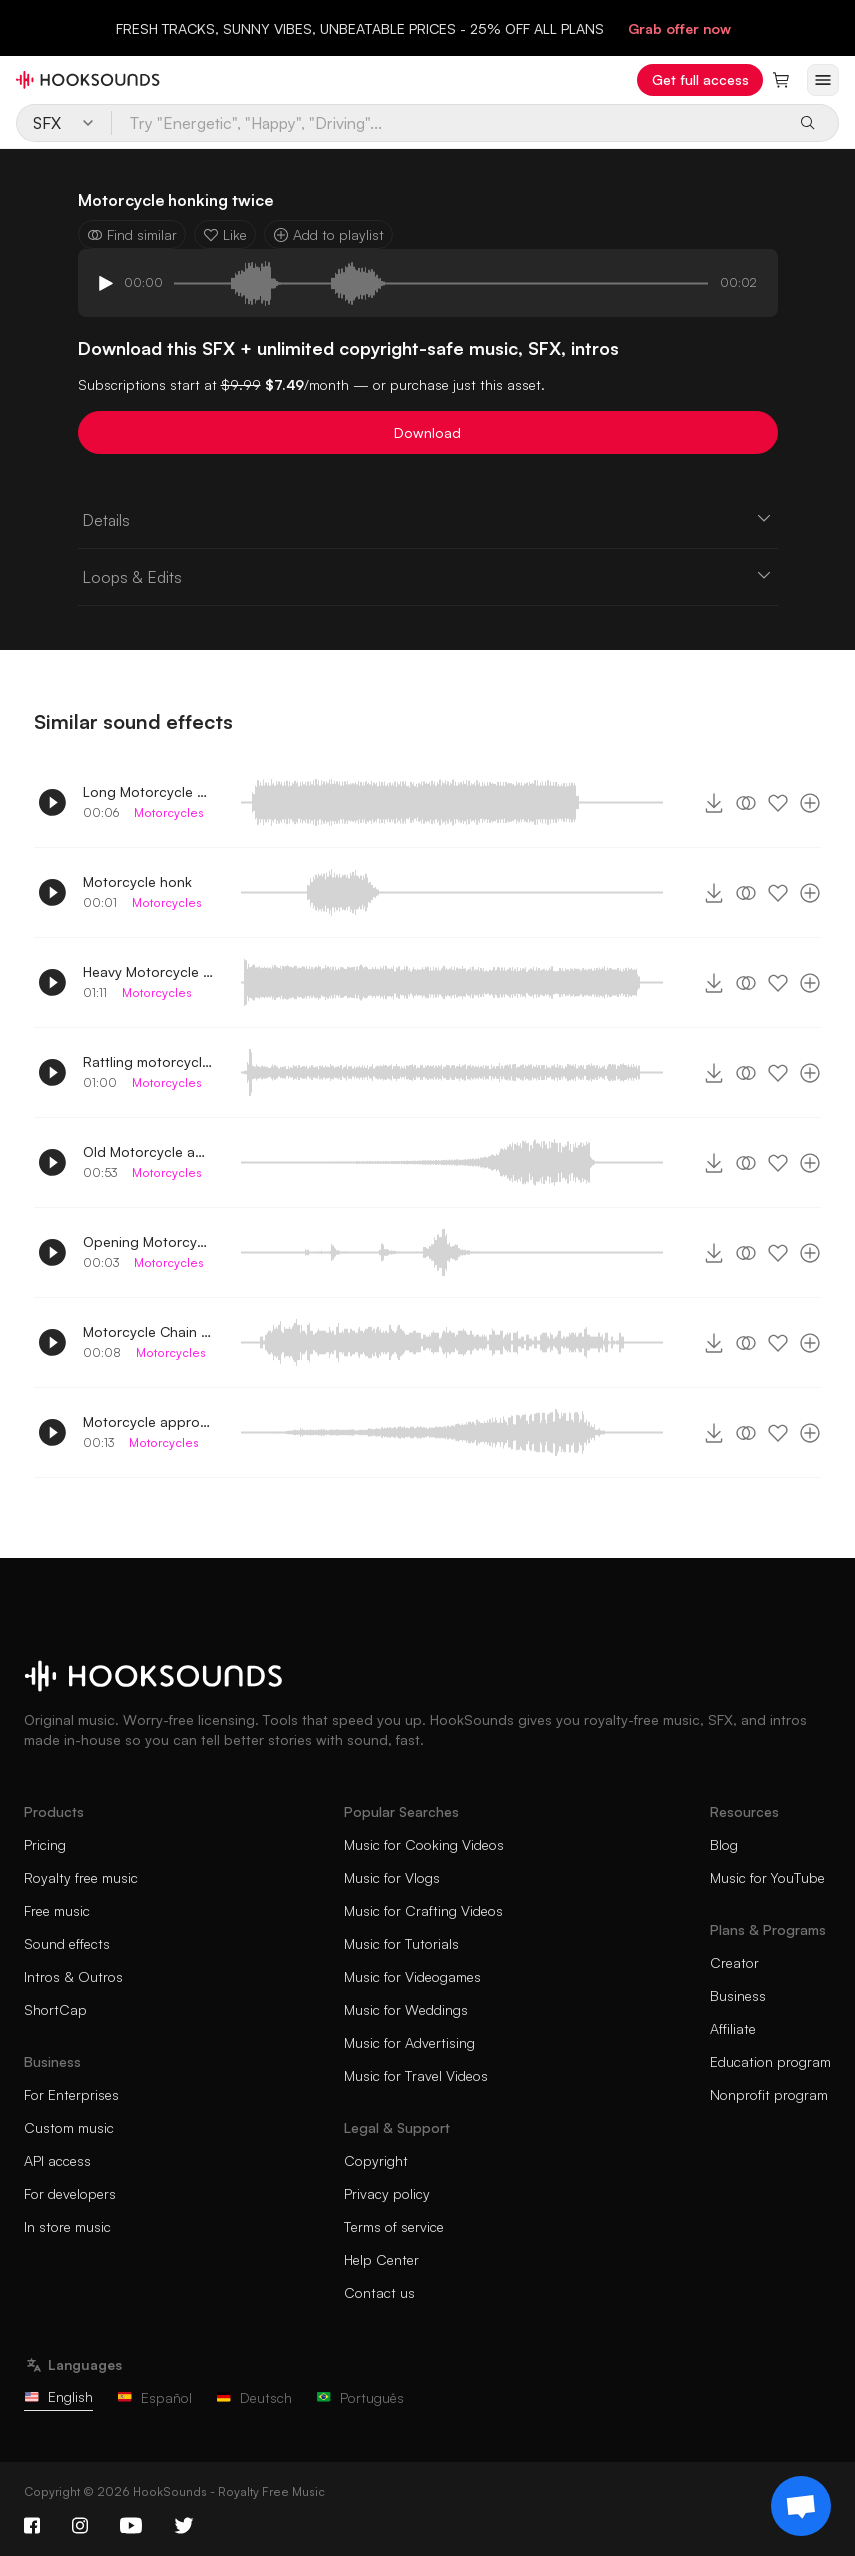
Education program (770, 2061)
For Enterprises (71, 2094)
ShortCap (55, 2009)
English (58, 2396)
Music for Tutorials (401, 1943)
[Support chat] (801, 2506)
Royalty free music (81, 1877)
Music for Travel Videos (416, 2075)
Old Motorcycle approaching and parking (148, 1151)
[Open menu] (823, 80)
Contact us (379, 2292)
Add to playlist (328, 234)
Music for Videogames (412, 1976)
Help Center (381, 2259)
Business (738, 1995)
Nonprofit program (769, 2094)
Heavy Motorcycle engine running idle (148, 971)
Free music (57, 1910)
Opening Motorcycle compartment (148, 1241)
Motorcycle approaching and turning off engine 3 (148, 1421)
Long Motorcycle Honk (148, 791)
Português (360, 2397)
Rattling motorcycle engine (148, 1061)
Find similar (132, 234)
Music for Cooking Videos (424, 1844)
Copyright (376, 2160)
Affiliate (733, 2028)
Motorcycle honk (137, 881)
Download (427, 432)
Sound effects (67, 1943)
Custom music (69, 2127)
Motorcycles (169, 812)
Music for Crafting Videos (423, 1910)
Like (225, 234)
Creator (734, 1962)
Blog (724, 1844)
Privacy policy (387, 2193)
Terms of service (394, 2226)
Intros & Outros (73, 1976)
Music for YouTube (767, 1877)
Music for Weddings (406, 2009)
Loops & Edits (428, 576)
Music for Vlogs (392, 1877)
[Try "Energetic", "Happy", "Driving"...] (447, 123)
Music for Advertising (409, 2042)
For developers (70, 2193)
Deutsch (254, 2397)
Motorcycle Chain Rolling (148, 1331)
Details (428, 519)
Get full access (700, 79)
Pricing (45, 1844)
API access (57, 2160)
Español (154, 2397)
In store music (67, 2226)
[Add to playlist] (810, 803)
